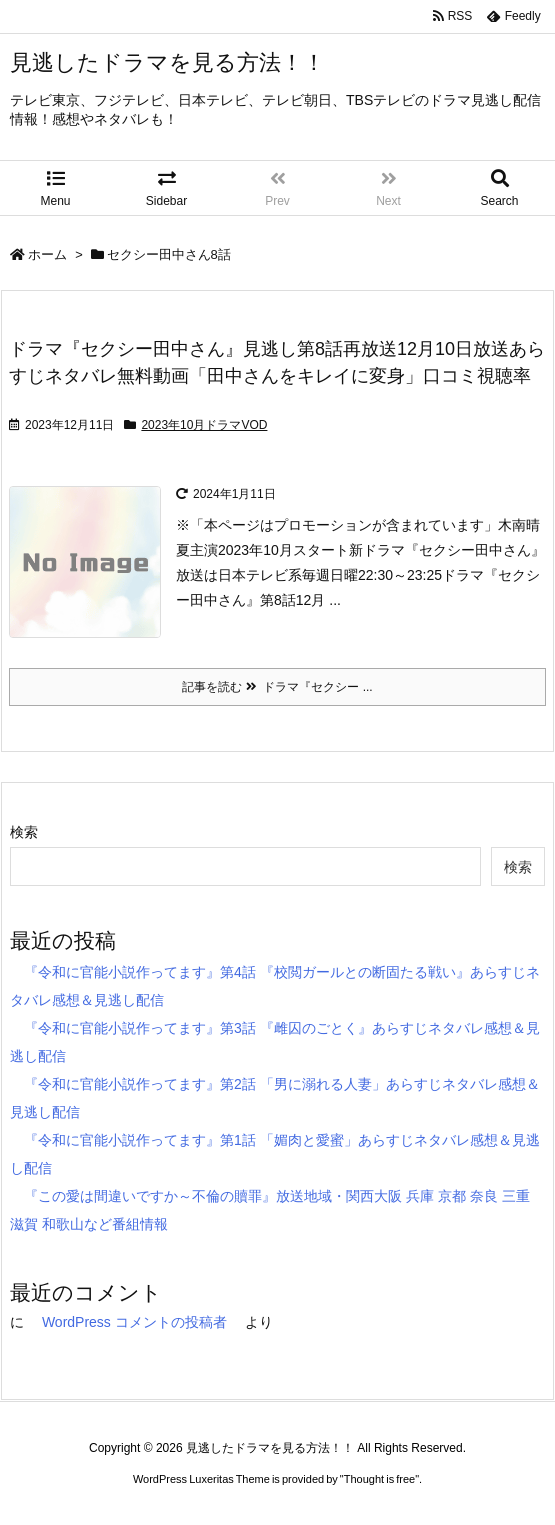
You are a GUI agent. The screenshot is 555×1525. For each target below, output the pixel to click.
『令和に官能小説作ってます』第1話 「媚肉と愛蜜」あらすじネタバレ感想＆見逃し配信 (275, 1154)
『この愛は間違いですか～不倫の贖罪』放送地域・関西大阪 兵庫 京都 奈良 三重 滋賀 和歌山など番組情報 (270, 1210)
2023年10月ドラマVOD (204, 425)
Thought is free (379, 1479)
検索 (24, 832)
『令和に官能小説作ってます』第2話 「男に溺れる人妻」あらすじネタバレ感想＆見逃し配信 (275, 1098)
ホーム (47, 254)
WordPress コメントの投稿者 (134, 1322)
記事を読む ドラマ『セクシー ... (277, 687)
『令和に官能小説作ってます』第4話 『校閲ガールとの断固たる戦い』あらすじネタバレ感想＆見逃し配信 (275, 986)
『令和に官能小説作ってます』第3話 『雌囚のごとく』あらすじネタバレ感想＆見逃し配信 (275, 1042)
